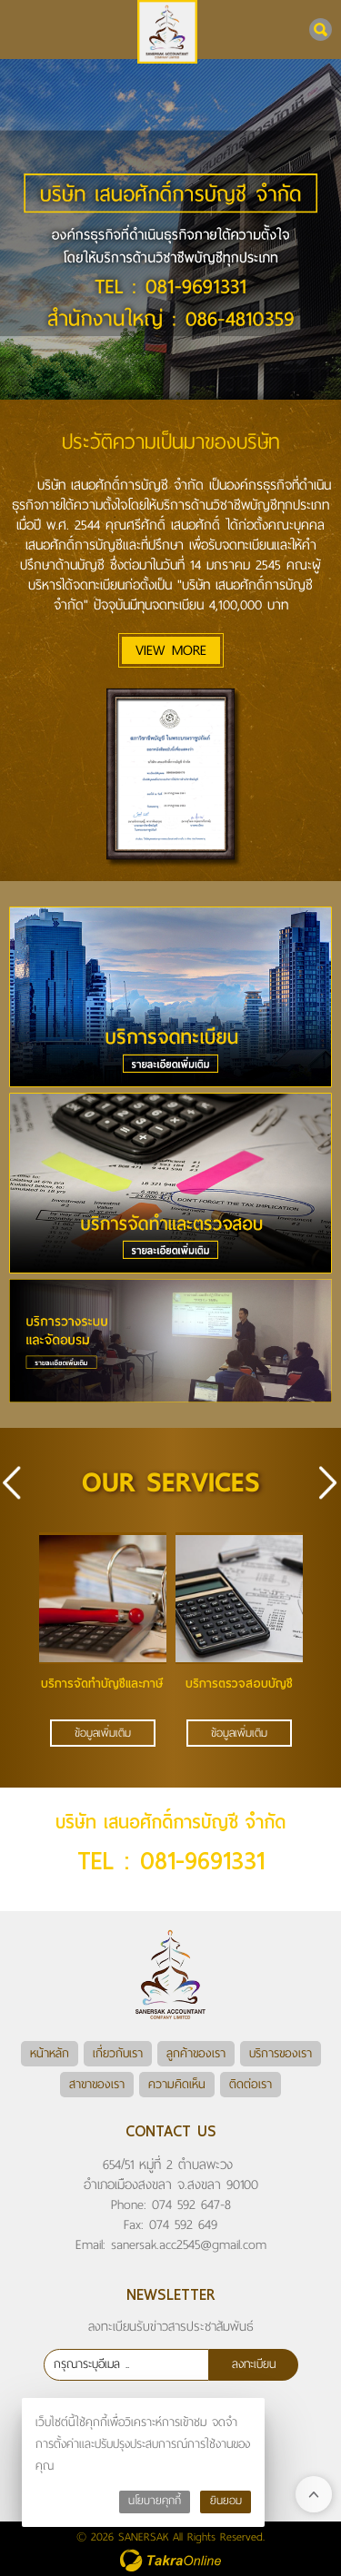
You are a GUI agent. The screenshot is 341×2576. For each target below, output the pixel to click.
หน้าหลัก (49, 2053)
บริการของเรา (280, 2053)
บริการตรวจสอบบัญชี (239, 1684)
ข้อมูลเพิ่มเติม (103, 1733)
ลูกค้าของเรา (196, 2053)
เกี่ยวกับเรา (118, 2053)
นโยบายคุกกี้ (154, 2501)
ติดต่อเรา (250, 2084)
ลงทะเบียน (254, 2363)
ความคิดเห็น (177, 2084)
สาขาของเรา (97, 2084)
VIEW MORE (170, 650)
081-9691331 (202, 1860)
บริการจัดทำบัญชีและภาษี (102, 1684)
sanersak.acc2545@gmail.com (188, 2244)
